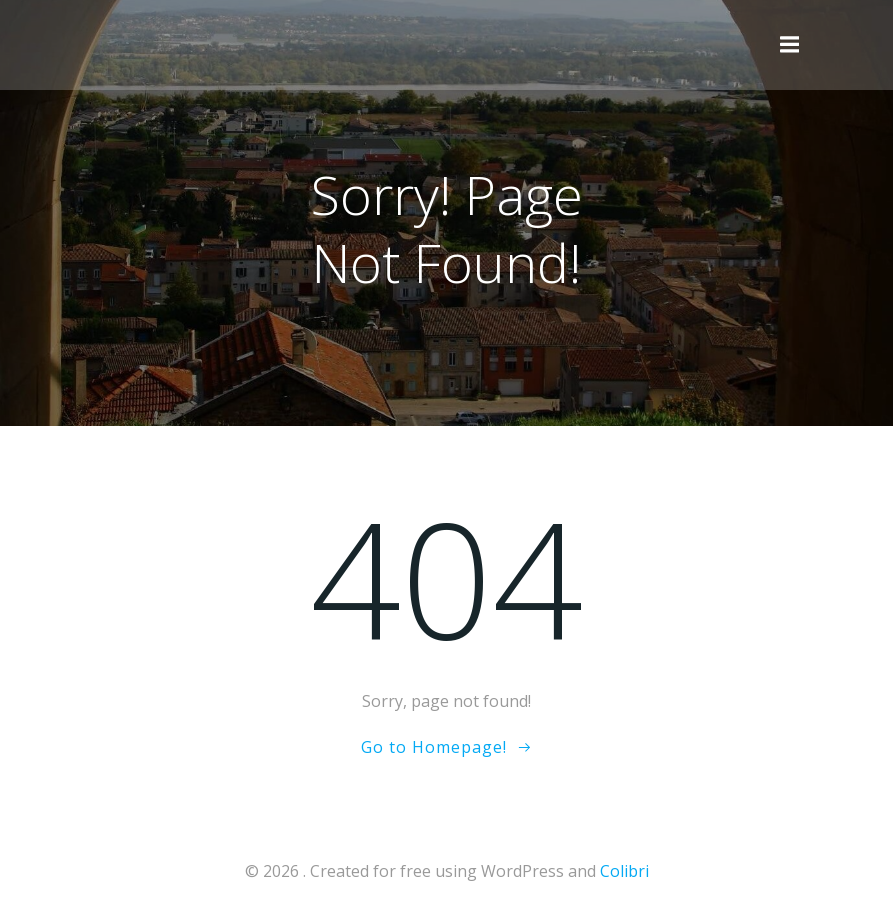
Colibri (624, 871)
